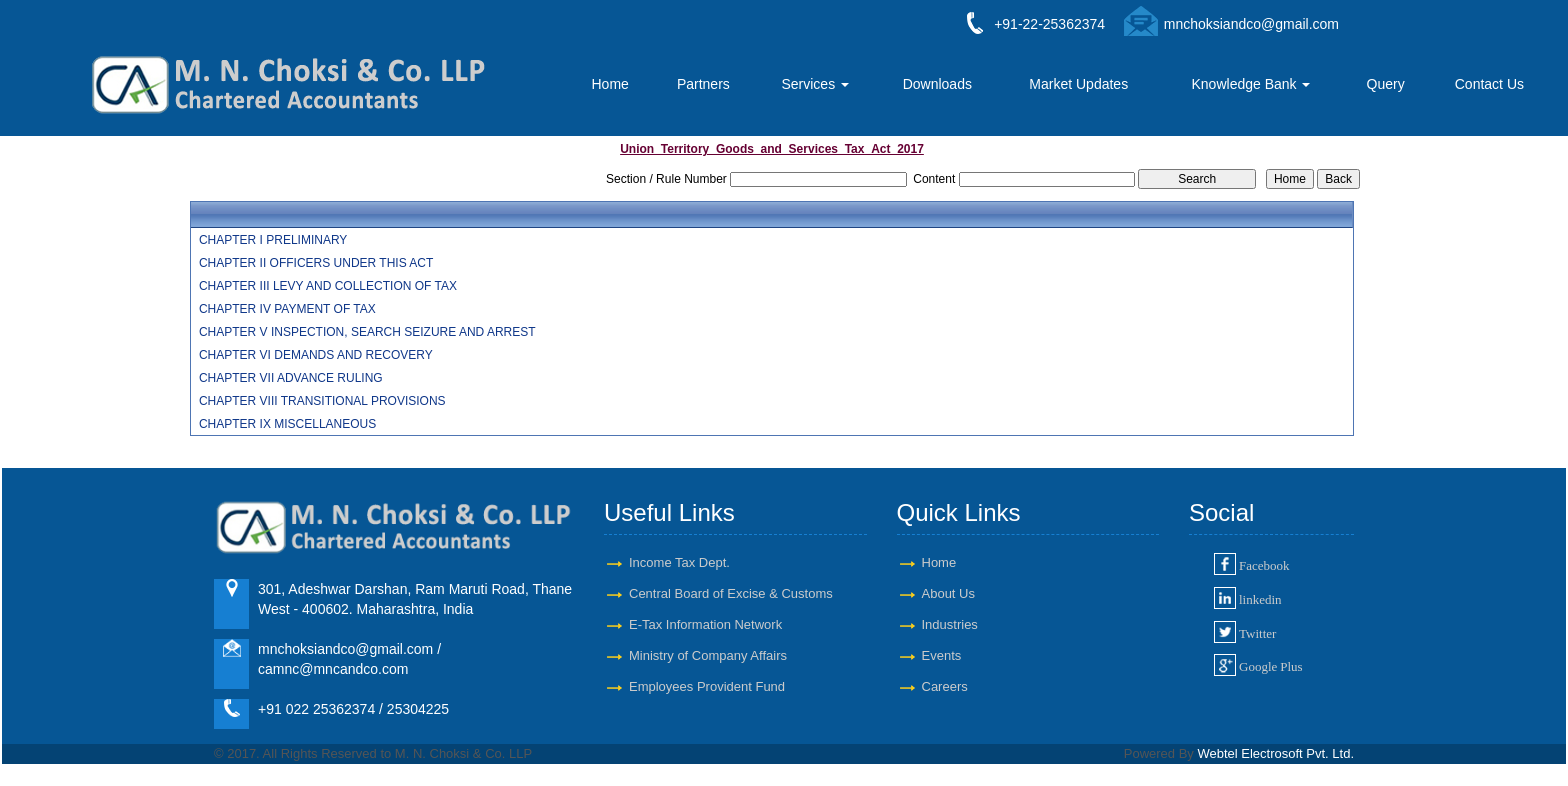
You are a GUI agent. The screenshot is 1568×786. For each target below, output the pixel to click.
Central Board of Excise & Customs (731, 593)
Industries (950, 624)
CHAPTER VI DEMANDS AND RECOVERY (316, 355)
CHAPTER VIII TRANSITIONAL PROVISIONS (322, 401)
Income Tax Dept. (679, 562)
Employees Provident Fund (707, 686)
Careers (945, 686)
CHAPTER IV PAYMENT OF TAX (287, 309)
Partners (703, 84)
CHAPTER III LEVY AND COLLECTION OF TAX (328, 286)
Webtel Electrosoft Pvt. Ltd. (1275, 753)
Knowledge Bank (1251, 84)
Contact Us (1489, 84)
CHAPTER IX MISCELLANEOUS (287, 424)
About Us (948, 593)
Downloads (937, 84)
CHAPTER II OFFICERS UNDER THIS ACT (316, 263)
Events (942, 655)
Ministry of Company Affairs (708, 655)
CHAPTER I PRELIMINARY (273, 240)
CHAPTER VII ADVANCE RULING (291, 378)
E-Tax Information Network (705, 624)
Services (815, 84)
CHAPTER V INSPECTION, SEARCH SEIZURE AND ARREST (367, 332)
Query (1386, 84)
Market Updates (1078, 84)
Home (609, 84)
